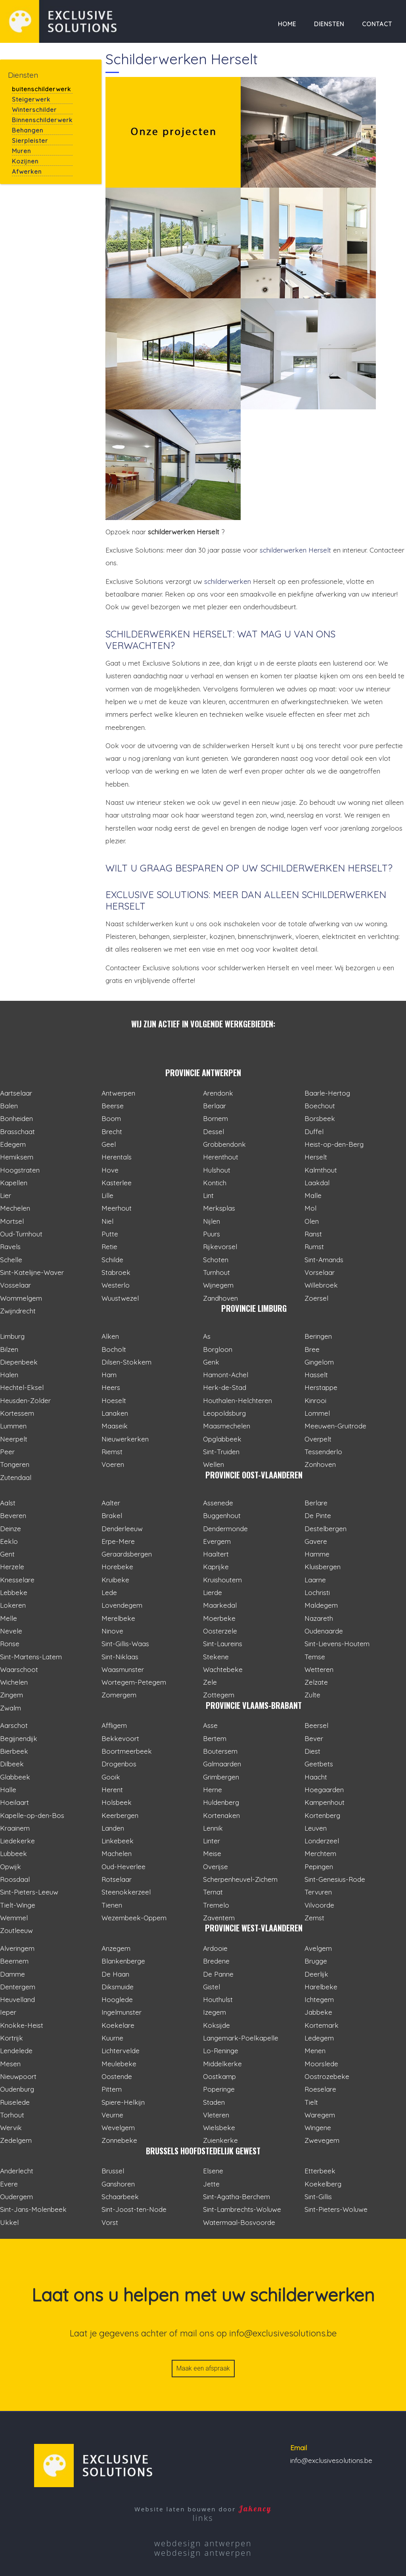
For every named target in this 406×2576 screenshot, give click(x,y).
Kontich (214, 1183)
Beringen (318, 1336)
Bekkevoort (120, 1738)
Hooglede (117, 1999)
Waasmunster (123, 1669)
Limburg (12, 1336)
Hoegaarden (324, 1789)
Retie (109, 1246)
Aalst (7, 1503)
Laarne (315, 1580)
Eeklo (9, 1541)
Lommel (317, 1413)
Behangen (27, 130)
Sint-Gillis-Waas (125, 1643)
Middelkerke (222, 2064)
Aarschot (14, 1725)
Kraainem (15, 1828)
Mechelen (15, 1208)
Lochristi (317, 1592)
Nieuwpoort (18, 2076)
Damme (12, 1974)
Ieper (8, 2012)
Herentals (117, 1157)
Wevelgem (118, 2127)
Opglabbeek (222, 1439)
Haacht (315, 1777)
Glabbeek (15, 1777)
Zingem (11, 1695)
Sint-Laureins (222, 1643)
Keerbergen (120, 1815)
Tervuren (318, 1892)
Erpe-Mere (118, 1541)
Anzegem (116, 1948)
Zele (210, 1682)
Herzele (12, 1566)
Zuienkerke (220, 2140)
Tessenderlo (323, 1451)
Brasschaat (17, 1131)
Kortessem (17, 1413)
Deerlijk (316, 1974)
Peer (7, 1451)
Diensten (329, 24)
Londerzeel (321, 1841)
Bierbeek (14, 1751)
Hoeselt (114, 1400)
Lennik (213, 1828)
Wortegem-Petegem (134, 1682)
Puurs (211, 1234)
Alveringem (17, 1948)
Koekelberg (322, 2184)
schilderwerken (227, 581)
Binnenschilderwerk (42, 120)
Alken (110, 1336)
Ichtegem (319, 1999)
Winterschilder (34, 109)
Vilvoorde (319, 1905)
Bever (313, 1738)
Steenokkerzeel (126, 1892)
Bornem (215, 1118)
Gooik (111, 1777)
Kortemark (321, 2025)
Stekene (216, 1657)
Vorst (110, 2222)
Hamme (316, 1554)
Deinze (10, 1528)
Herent (112, 1789)
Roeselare (320, 2089)
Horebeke (117, 1566)
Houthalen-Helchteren (237, 1400)
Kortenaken (221, 1815)
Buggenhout (222, 1515)
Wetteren (318, 1669)
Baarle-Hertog (327, 1093)
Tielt (311, 2102)
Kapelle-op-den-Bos (32, 1815)
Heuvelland (17, 1999)
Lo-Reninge (220, 2050)
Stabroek (116, 1272)
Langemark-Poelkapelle (240, 2038)
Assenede (218, 1503)
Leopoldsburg (224, 1413)
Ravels (10, 1246)
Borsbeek (319, 1118)
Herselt (315, 1157)
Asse (210, 1725)
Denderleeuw (122, 1528)
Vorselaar (319, 1272)
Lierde (212, 1592)
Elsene (213, 2171)
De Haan (115, 1974)
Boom (111, 1118)
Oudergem (16, 2196)
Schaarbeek (120, 2196)
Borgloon (217, 1349)
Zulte (312, 1695)
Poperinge (219, 2089)
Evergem (217, 1541)
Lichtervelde (121, 2050)
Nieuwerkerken (125, 1439)
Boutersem (220, 1751)
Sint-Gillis (318, 2196)
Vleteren (216, 2115)
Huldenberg (221, 1802)
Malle (313, 1195)
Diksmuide (118, 1987)
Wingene (317, 2127)
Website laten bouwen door (202, 2509)
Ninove (112, 1631)
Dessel (213, 1131)
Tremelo (216, 1905)
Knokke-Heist (21, 2025)
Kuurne (112, 2038)
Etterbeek (319, 2171)
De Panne (218, 1974)
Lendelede (16, 2050)
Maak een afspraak (203, 2368)
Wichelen (14, 1682)
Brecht (112, 1131)
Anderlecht (16, 2171)
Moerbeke (219, 1618)
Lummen (13, 1426)
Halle (8, 1789)
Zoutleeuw (16, 1930)
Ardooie (215, 1948)
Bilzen (9, 1349)
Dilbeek (12, 1764)
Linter (211, 1841)
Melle (8, 1618)
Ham (109, 1375)
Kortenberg (322, 1815)
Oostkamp (219, 2076)
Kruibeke (115, 1580)
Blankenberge (123, 1961)
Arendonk (218, 1093)
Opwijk (10, 1866)
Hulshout (216, 1170)
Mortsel (12, 1221)
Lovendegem (122, 1605)
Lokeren (13, 1605)
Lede (109, 1592)
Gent (7, 1554)
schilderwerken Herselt (295, 550)
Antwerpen (118, 1093)
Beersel (316, 1725)
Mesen (10, 2064)
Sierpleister (30, 140)
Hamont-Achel (225, 1375)
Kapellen (13, 1183)
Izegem (214, 2012)
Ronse (9, 1643)
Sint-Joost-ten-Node (134, 2209)
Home (287, 24)
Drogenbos (119, 1764)
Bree (312, 1349)
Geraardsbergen (127, 1554)
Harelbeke (320, 1987)
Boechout (319, 1106)
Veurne (112, 2115)
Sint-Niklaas (120, 1657)
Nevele (11, 1631)
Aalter (111, 1503)
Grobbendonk (224, 1144)
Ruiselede (15, 2102)
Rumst (314, 1246)
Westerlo (116, 1285)
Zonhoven (320, 1464)
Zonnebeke (119, 2140)
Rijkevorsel (220, 1246)
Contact (377, 24)
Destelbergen (325, 1528)
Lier (5, 1195)
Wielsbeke (219, 2127)
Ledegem (319, 2038)
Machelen (117, 1853)
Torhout (12, 2115)
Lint (208, 1195)
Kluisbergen (322, 1566)
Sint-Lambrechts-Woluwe (242, 2209)
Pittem (112, 2089)
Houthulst (218, 1999)
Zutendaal (15, 1477)
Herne (212, 1789)
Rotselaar (117, 1879)
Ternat (213, 1892)
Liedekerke (17, 1841)
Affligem (114, 1725)
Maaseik (115, 1426)
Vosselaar (15, 1285)
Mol (310, 1208)
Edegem (13, 1144)
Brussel (113, 2171)
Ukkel (9, 2222)
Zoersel (316, 1298)
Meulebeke (119, 2064)
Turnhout (216, 1272)
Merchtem (320, 1853)
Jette (211, 2184)
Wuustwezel (120, 1298)
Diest (312, 1751)
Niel (107, 1221)
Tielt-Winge (17, 1905)
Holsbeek (117, 1802)
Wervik (11, 2127)
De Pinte (317, 1515)
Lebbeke (13, 1592)
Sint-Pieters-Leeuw (29, 1892)
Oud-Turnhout (21, 1234)
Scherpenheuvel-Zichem (240, 1879)
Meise (212, 1853)
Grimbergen (221, 1777)
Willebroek (321, 1285)
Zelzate (316, 1682)
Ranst (313, 1234)
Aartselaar (16, 1093)
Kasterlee (117, 1183)
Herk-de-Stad (224, 1387)
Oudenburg (17, 2089)
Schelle (11, 1259)
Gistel (211, 1987)
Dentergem (17, 1987)
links (203, 2518)
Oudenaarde (323, 1631)
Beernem (14, 1961)
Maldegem (321, 1605)
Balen (9, 1106)
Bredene (216, 1961)
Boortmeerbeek (127, 1751)
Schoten (215, 1259)
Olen (311, 1221)
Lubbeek (13, 1853)
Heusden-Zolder (25, 1400)
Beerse (113, 1106)
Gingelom (319, 1362)
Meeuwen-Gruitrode (335, 1426)
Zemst (314, 1918)
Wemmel (14, 1918)
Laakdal (316, 1183)
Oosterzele (220, 1631)
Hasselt (316, 1375)
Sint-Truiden (221, 1451)
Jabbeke (318, 2012)
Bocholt (114, 1349)
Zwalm (10, 1708)
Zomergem (119, 1695)
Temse (314, 1657)
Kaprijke (216, 1566)
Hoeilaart (14, 1802)
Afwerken (27, 171)
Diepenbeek (19, 1362)
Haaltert (216, 1554)
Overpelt (317, 1439)
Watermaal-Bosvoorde (239, 2222)
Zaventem (219, 1918)
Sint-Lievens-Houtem (337, 1643)
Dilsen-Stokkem (126, 1362)
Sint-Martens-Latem (31, 1657)
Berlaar (214, 1106)
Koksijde (216, 2025)
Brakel (112, 1515)
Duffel (314, 1131)
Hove (110, 1170)
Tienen (112, 1905)
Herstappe (320, 1387)
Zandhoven (220, 1298)
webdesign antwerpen (203, 2543)
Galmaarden (222, 1764)
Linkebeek (118, 1841)
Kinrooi (315, 1400)
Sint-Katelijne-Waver (32, 1272)
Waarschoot (19, 1669)
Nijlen (211, 1221)
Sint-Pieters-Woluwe (336, 2209)
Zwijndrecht (18, 1311)
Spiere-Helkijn (123, 2102)
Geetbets (318, 1764)
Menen (315, 2050)
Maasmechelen (226, 1426)
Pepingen (318, 1866)
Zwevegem (321, 2140)
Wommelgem (21, 1298)
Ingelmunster (122, 2012)
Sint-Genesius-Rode (334, 1879)
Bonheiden (16, 1118)
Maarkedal (220, 1605)
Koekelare (118, 2025)
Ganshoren (118, 2184)
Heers (111, 1387)
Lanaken (115, 1413)
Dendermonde (225, 1528)
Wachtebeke (223, 1669)
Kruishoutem (222, 1580)
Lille (107, 1195)
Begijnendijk (18, 1738)
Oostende (117, 2076)
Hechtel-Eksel (22, 1387)
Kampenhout (324, 1802)
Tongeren (14, 1464)
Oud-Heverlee (124, 1866)
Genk (211, 1362)
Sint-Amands (323, 1259)
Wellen (213, 1464)
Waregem (319, 2115)
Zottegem (218, 1695)
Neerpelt (13, 1439)
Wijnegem (218, 1285)
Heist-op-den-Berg (334, 1144)
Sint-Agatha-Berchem (236, 2196)
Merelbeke (118, 1618)
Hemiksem (16, 1157)
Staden (214, 2102)
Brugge (315, 1961)
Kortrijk (11, 2038)
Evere (9, 2184)
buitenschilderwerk (41, 89)
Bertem (214, 1738)
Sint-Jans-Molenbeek (33, 2209)
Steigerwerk (31, 99)
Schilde (112, 1259)
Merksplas (219, 1208)
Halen (9, 1375)
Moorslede (321, 2064)
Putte (110, 1234)
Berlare (315, 1503)
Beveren (13, 1515)
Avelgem (318, 1948)
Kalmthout (320, 1170)
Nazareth (318, 1618)
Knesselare (17, 1580)
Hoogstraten (20, 1170)
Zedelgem (16, 2140)
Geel (109, 1144)
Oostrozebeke (326, 2076)
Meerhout (117, 1208)
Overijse (215, 1866)
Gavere (315, 1541)
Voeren (113, 1464)
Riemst (112, 1451)
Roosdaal (15, 1879)
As (207, 1336)
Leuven (315, 1828)
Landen (113, 1828)
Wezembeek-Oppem (134, 1918)
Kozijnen (25, 161)
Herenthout (220, 1157)
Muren (21, 151)
